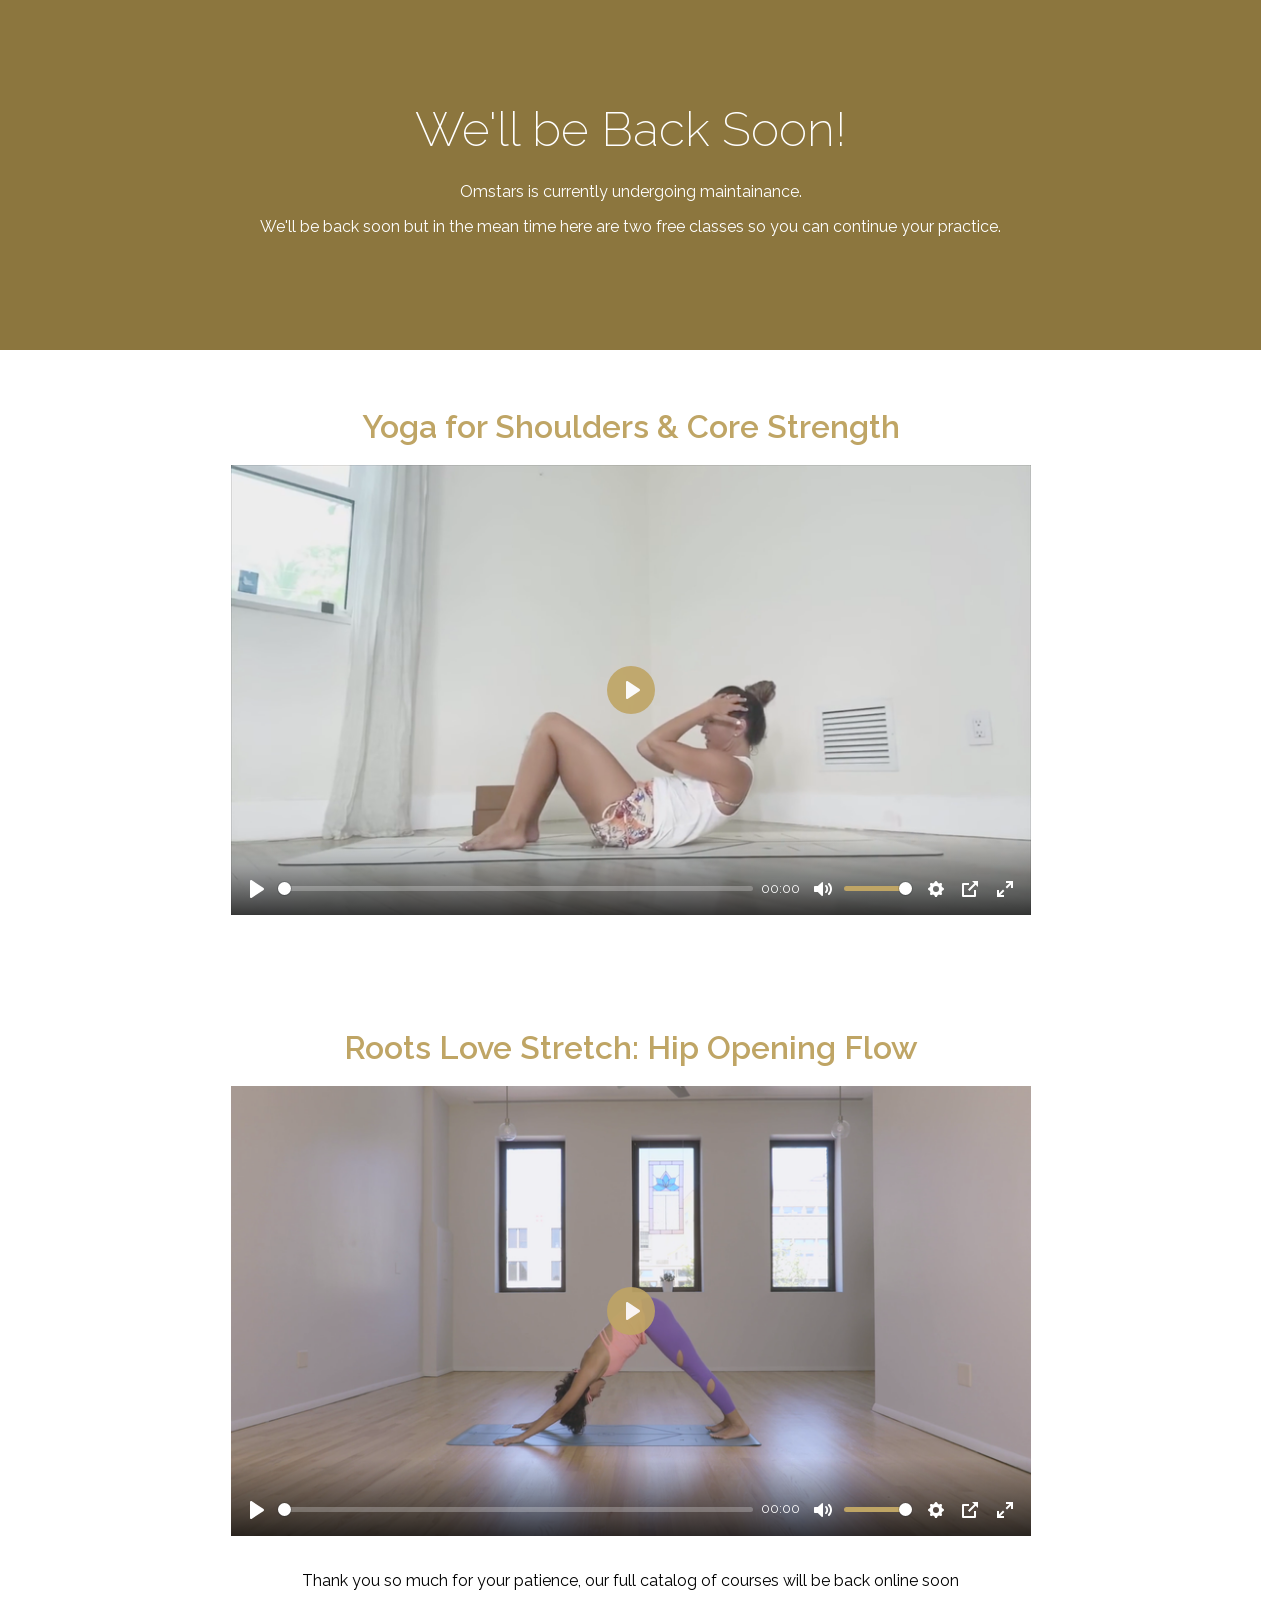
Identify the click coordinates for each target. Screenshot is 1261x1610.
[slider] (516, 888)
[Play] (257, 889)
